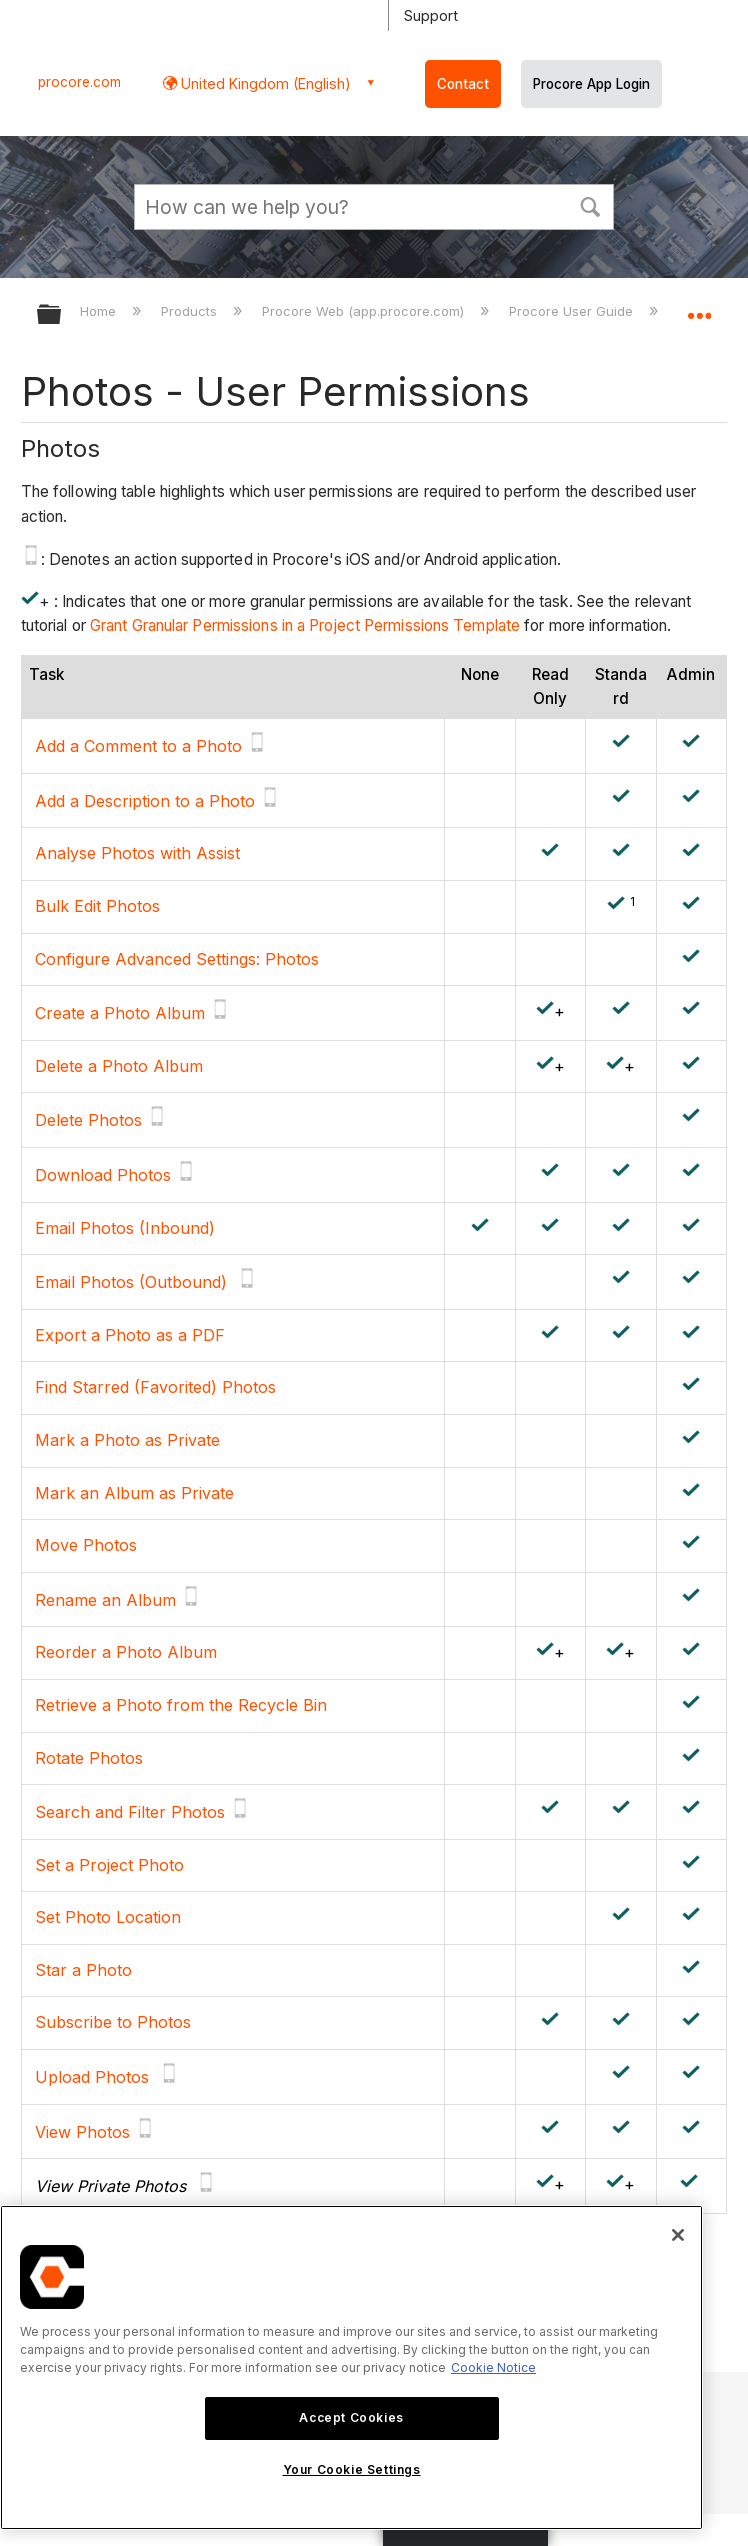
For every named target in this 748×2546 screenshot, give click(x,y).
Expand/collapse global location (699, 308)
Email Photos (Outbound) (131, 1282)
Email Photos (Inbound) (125, 1228)
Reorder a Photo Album (126, 1652)
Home (100, 311)
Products (191, 311)
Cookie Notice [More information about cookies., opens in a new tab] (493, 2367)
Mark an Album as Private (134, 1493)
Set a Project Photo (109, 1865)
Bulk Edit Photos (97, 906)
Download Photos (103, 1175)
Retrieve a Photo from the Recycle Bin (181, 1705)
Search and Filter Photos (130, 1812)
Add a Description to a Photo (145, 801)
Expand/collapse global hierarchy (62, 315)
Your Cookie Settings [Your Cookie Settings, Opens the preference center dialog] (352, 2469)
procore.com (79, 82)
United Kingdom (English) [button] (264, 83)
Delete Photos (88, 1120)
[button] (590, 205)
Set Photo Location (108, 1917)
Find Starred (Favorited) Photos (155, 1387)
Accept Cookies (351, 2417)
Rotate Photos (89, 1758)
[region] (351, 2367)
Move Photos (86, 1545)
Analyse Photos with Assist (137, 853)
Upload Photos (92, 2077)
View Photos (82, 2132)
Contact (463, 84)
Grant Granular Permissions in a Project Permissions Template (305, 625)
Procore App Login (591, 84)
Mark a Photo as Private (127, 1440)
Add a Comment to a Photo (138, 746)
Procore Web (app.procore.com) (365, 311)
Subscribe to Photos (113, 2022)
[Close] (678, 2235)
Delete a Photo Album (119, 1066)
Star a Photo (83, 1970)
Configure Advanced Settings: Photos (177, 959)
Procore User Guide (573, 311)
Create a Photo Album (120, 1013)
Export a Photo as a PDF (130, 1335)
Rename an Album (105, 1600)
